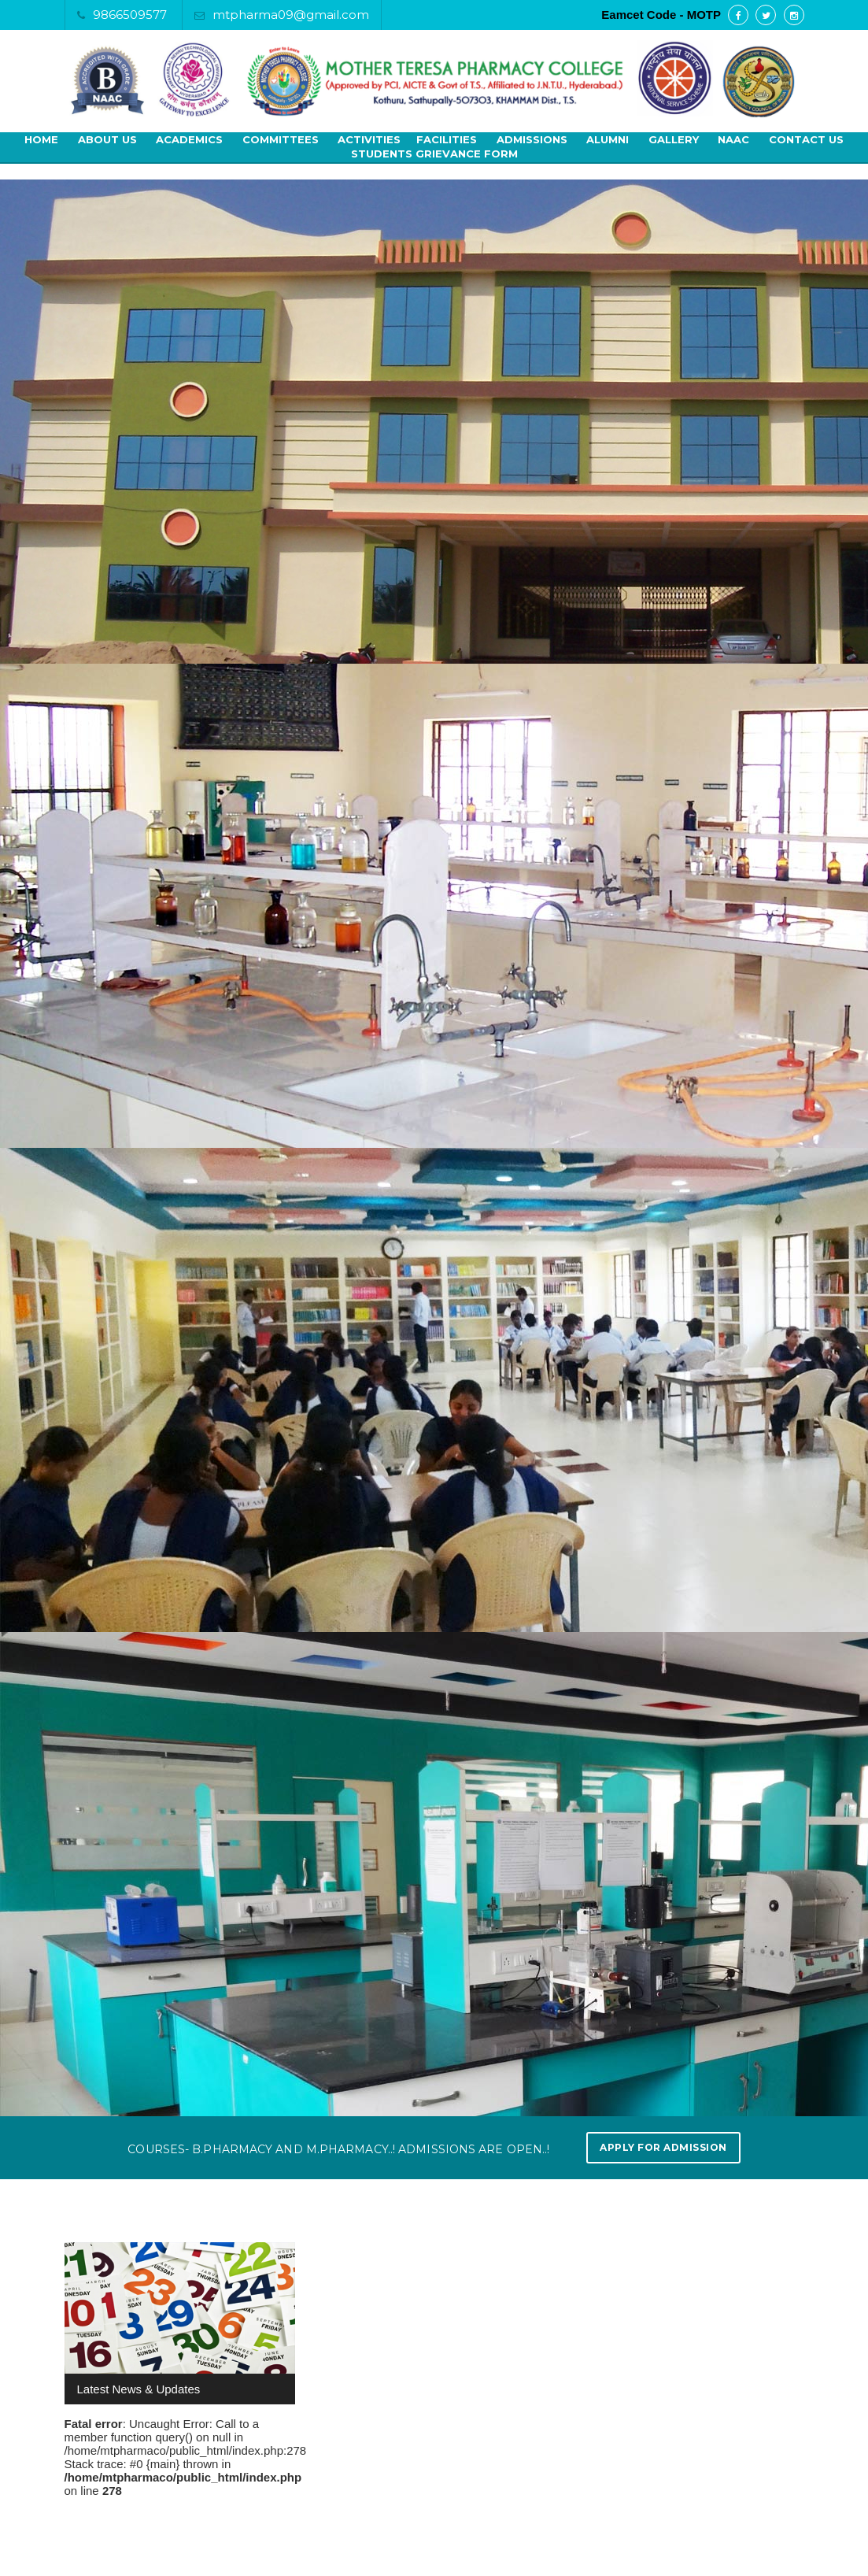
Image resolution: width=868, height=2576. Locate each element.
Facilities (446, 139)
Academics (189, 139)
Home (41, 139)
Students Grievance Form (434, 153)
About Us (107, 139)
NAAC (733, 139)
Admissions (532, 139)
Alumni (607, 139)
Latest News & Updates (139, 2389)
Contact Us (806, 139)
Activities (369, 139)
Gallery (673, 139)
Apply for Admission (663, 2147)
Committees (280, 139)
